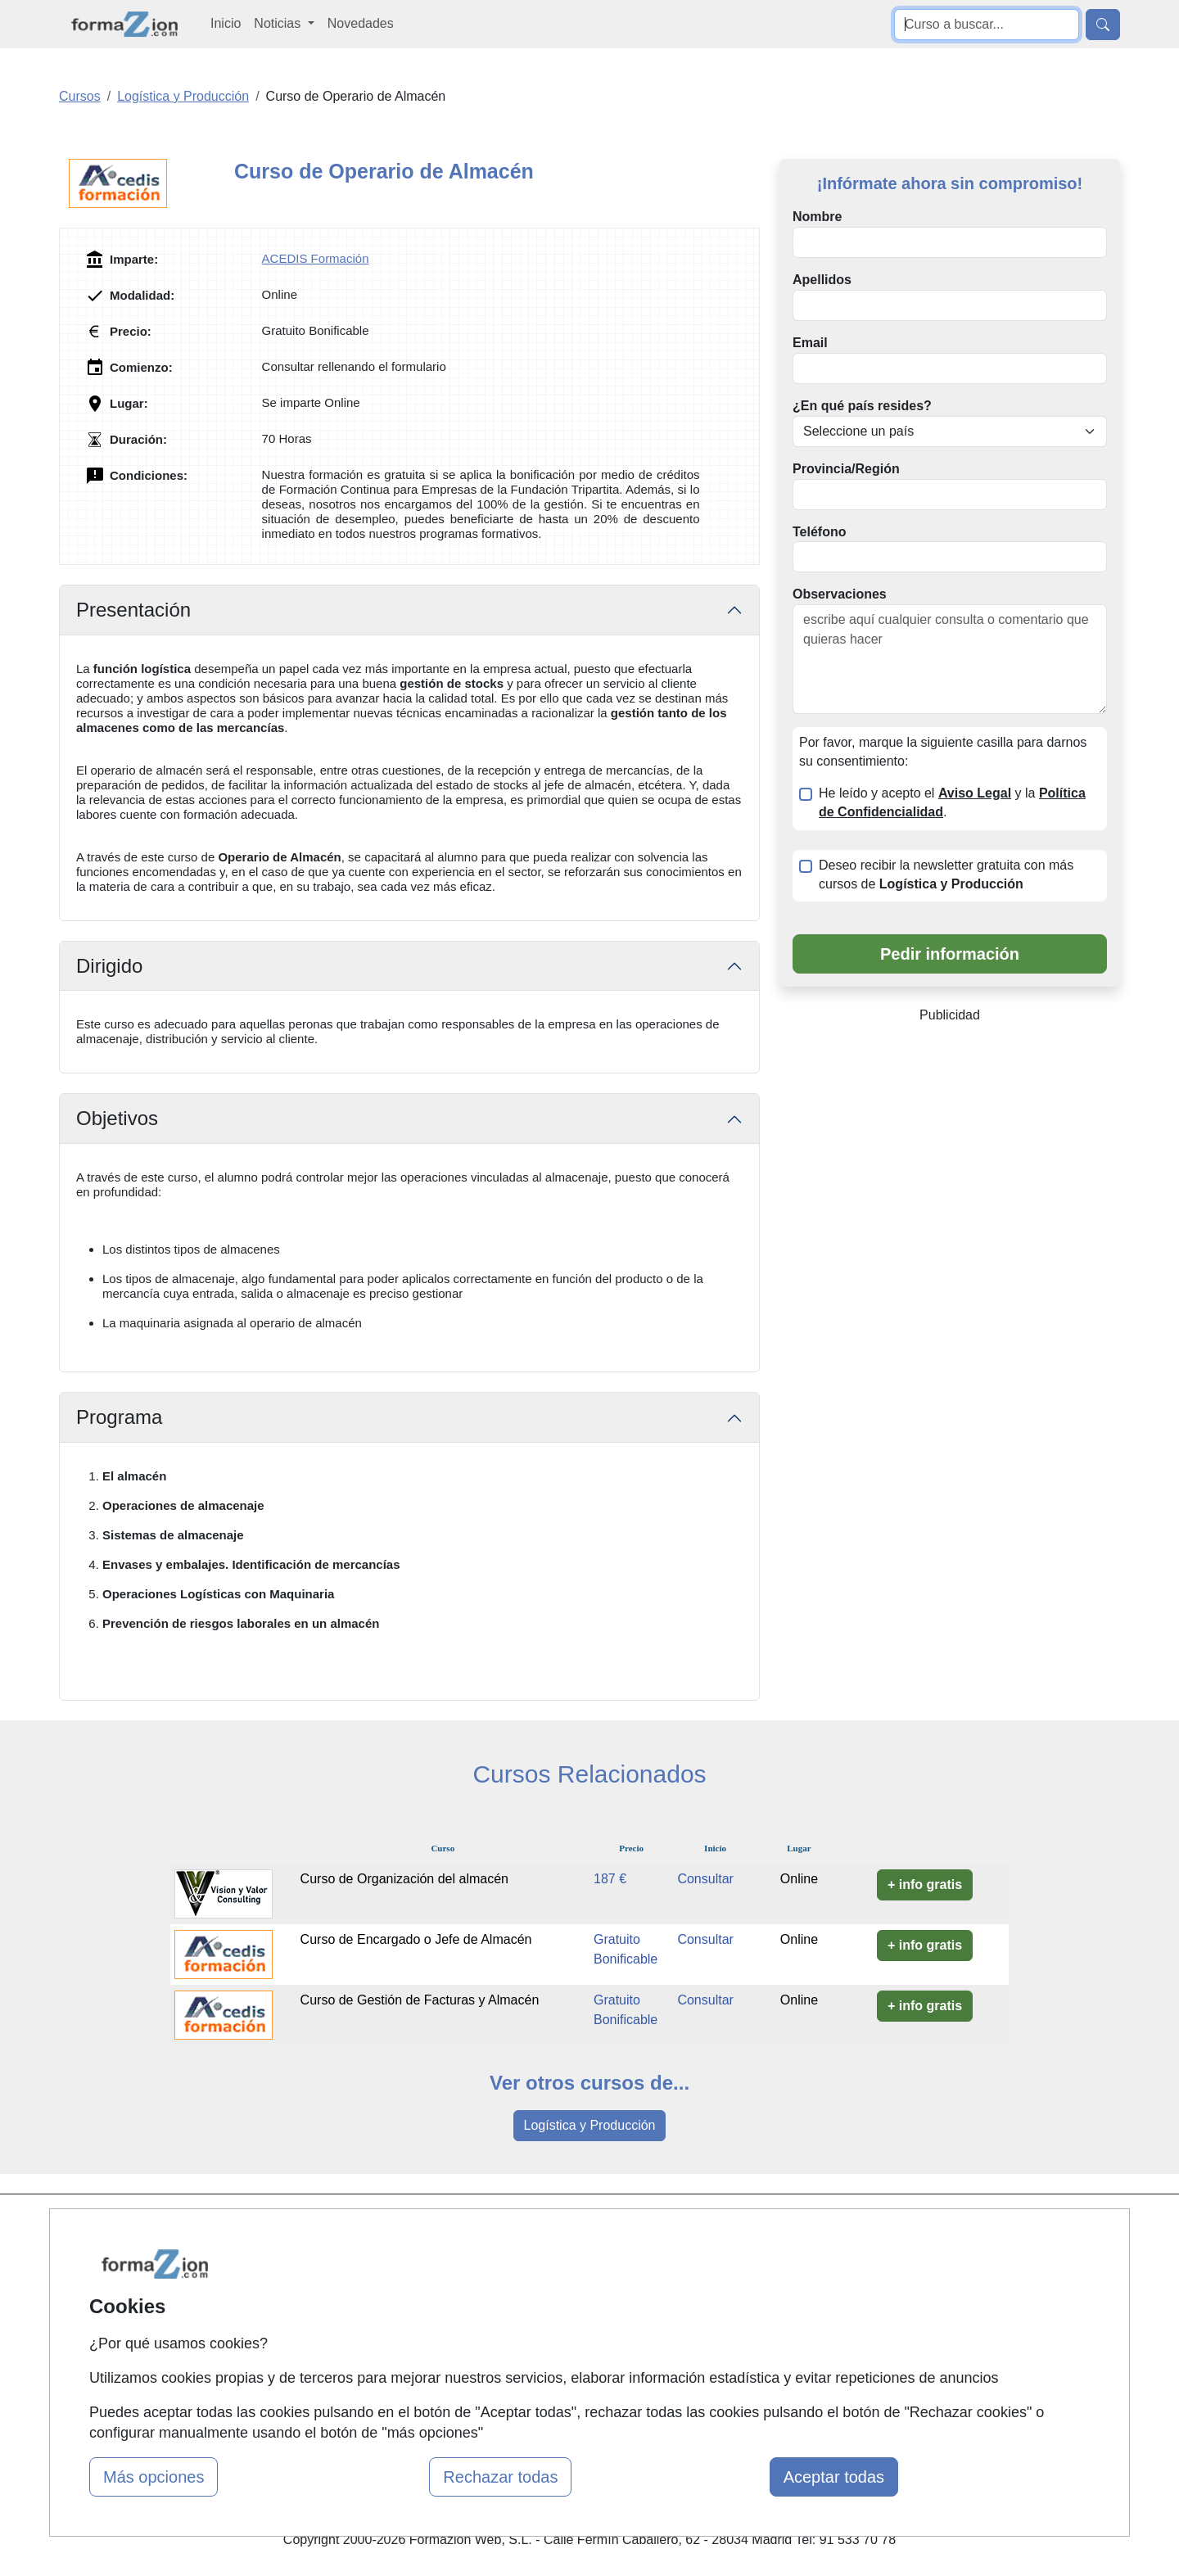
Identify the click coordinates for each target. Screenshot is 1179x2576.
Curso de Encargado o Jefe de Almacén (416, 1939)
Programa (119, 1417)
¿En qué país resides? (862, 406)
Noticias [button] (279, 23)
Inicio (225, 23)
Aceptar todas (834, 2477)
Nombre (817, 217)
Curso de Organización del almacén (404, 1879)
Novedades (361, 23)
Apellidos (822, 280)
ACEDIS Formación (315, 258)
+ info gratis (925, 1884)
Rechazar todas (500, 2477)
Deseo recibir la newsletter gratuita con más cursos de (946, 874)
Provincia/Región (846, 469)
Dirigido (109, 966)
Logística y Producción (590, 2125)
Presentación (133, 610)
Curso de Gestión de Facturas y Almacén (420, 2000)
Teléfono (819, 532)
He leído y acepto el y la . (952, 802)
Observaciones (840, 594)
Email (810, 343)
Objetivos (117, 1118)
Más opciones (153, 2477)
